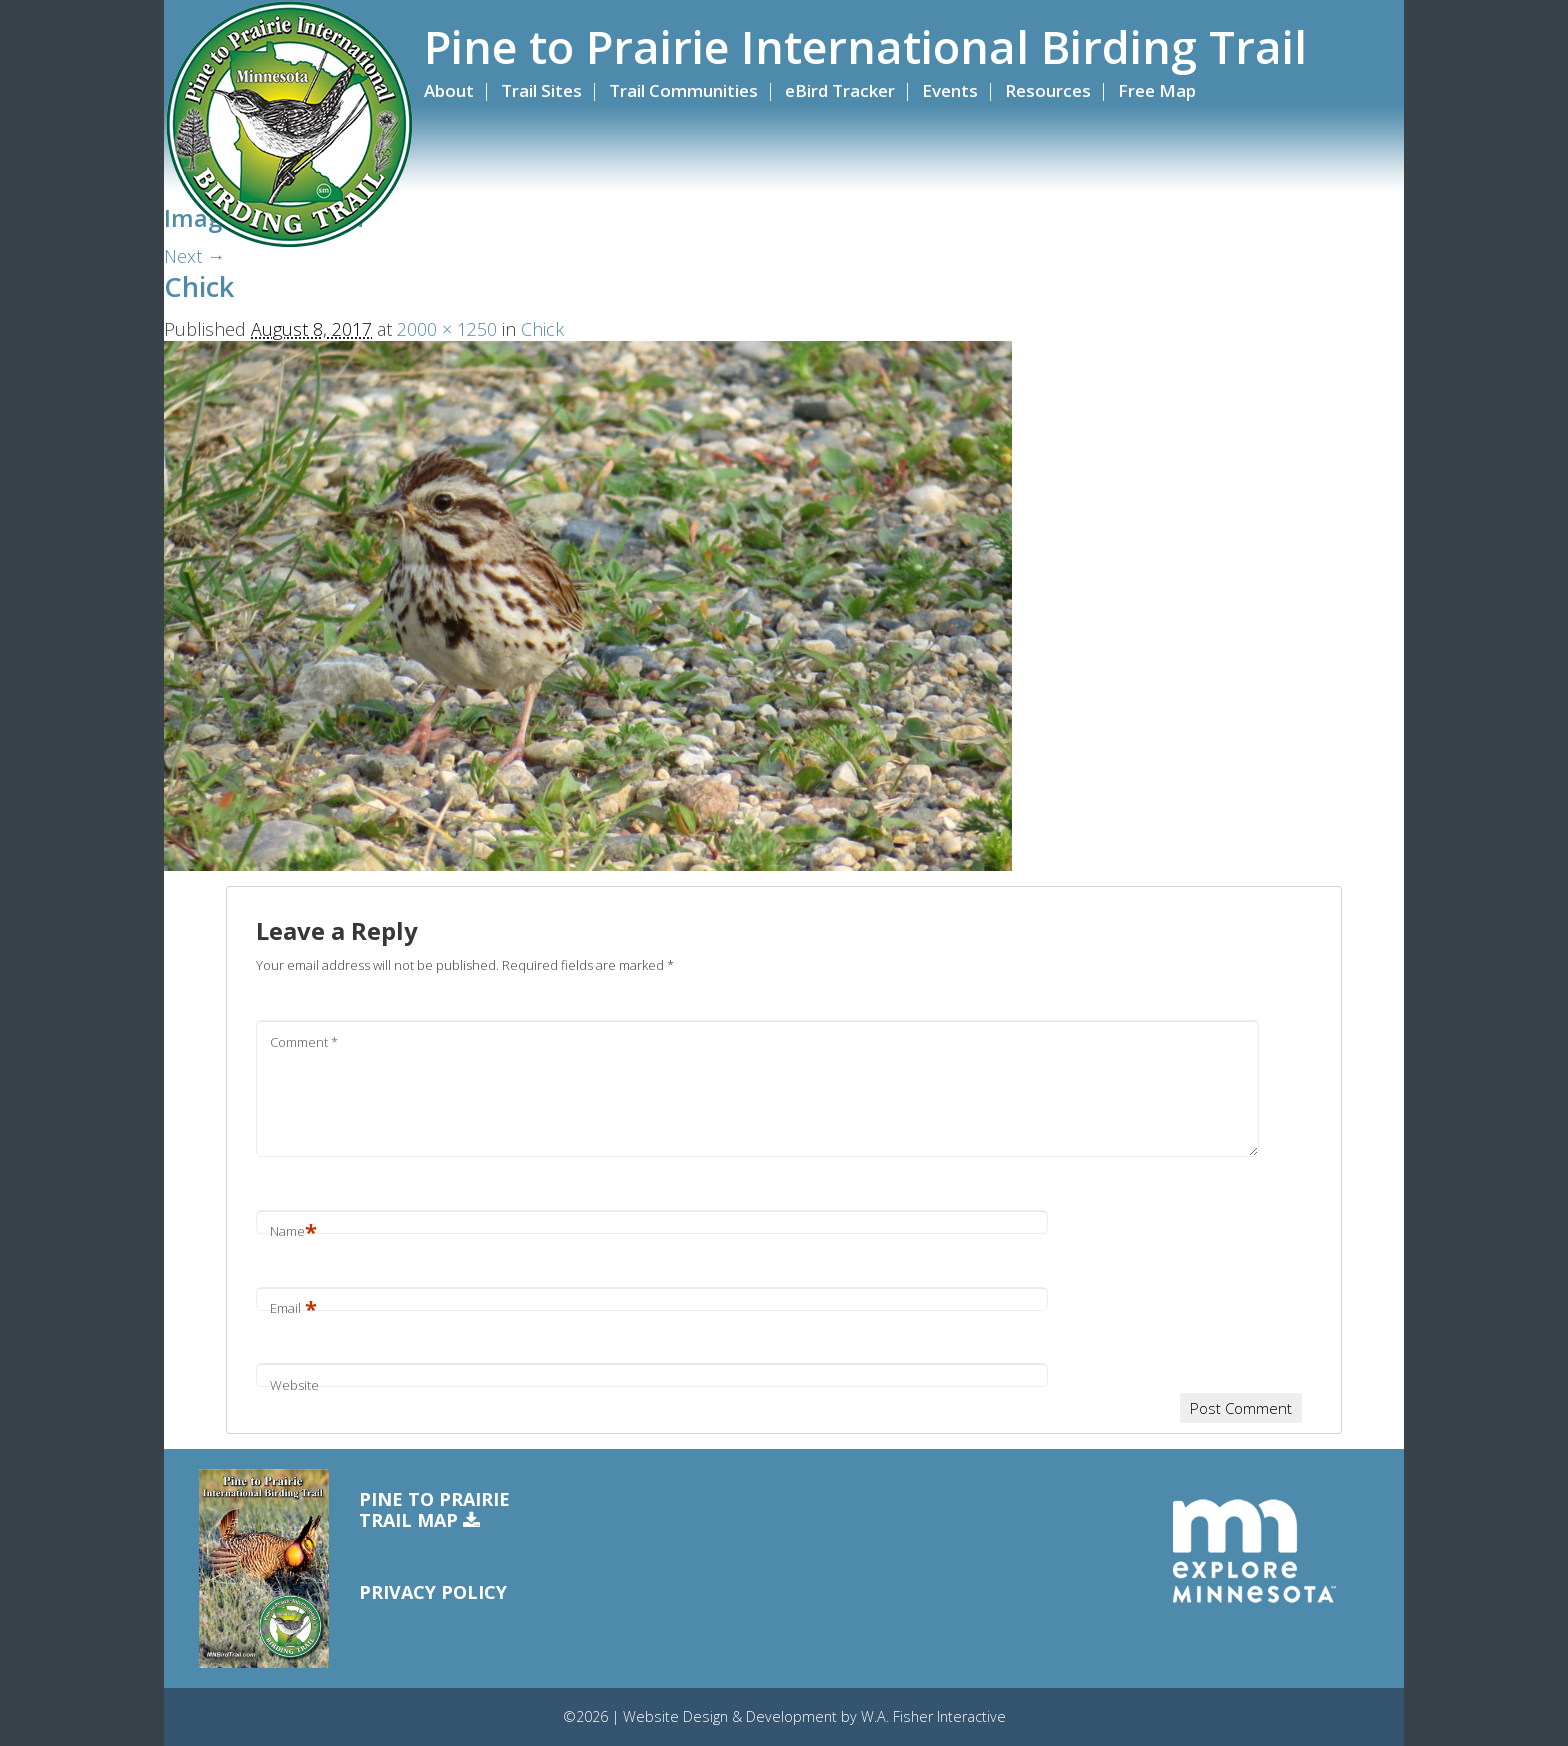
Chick (542, 329)
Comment (304, 1042)
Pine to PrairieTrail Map (434, 1510)
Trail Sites (541, 90)
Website (294, 1385)
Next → (194, 256)
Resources (1048, 90)
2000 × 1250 (447, 329)
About (449, 90)
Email (293, 1308)
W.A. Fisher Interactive (933, 1716)
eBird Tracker (840, 90)
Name (293, 1231)
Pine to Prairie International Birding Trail (865, 47)
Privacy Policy (433, 1592)
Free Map (1157, 90)
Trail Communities (683, 90)
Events (950, 90)
